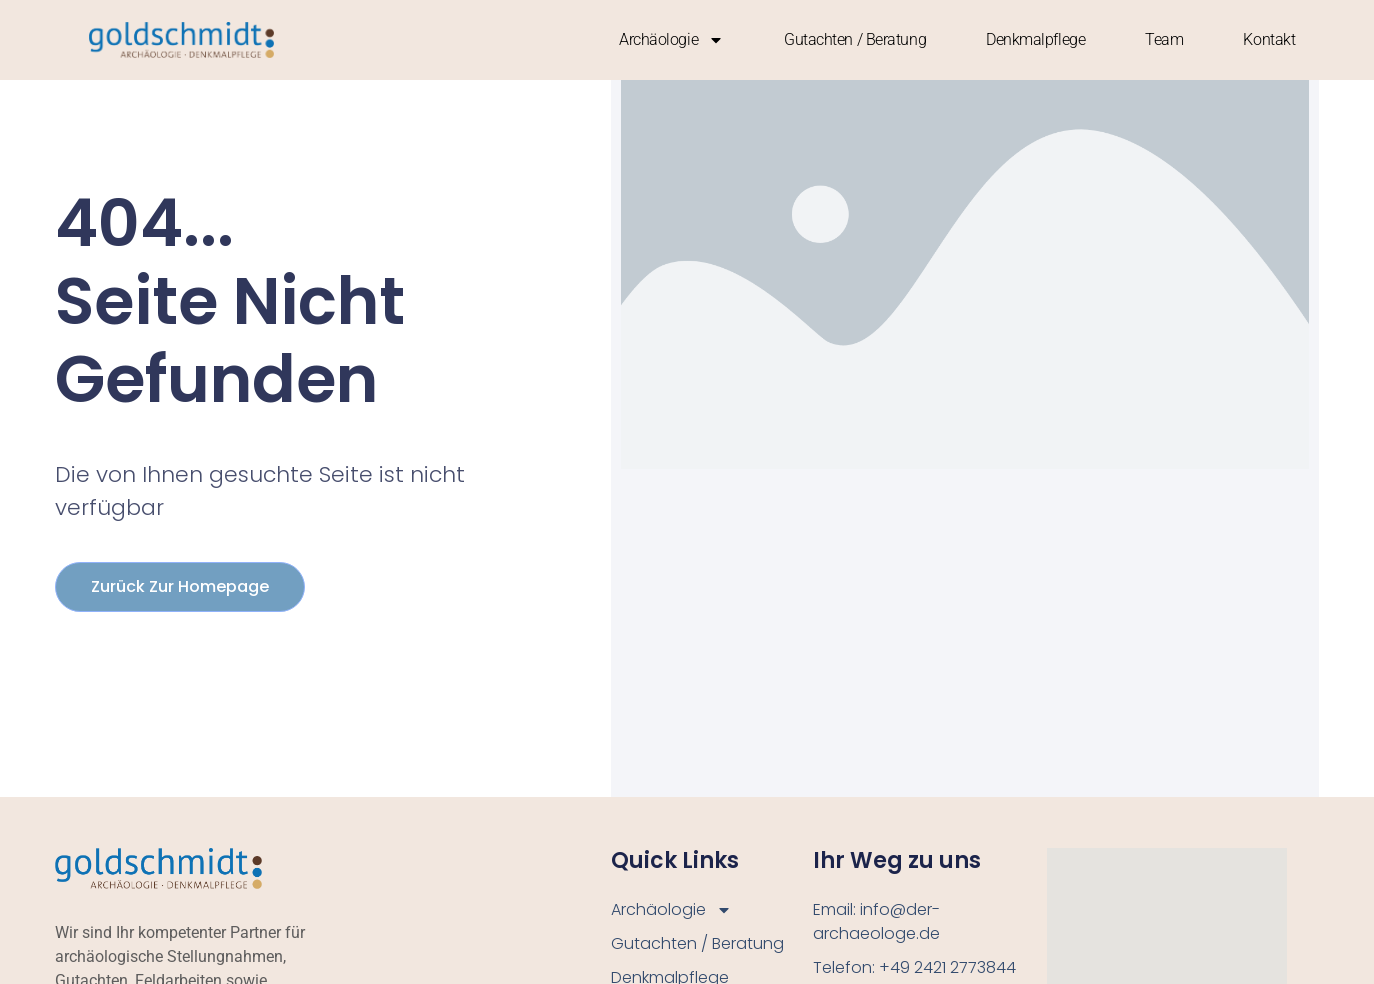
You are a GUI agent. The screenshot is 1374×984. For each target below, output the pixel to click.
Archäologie (671, 40)
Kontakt (1269, 39)
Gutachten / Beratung (855, 39)
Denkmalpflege (1035, 39)
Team (1164, 39)
